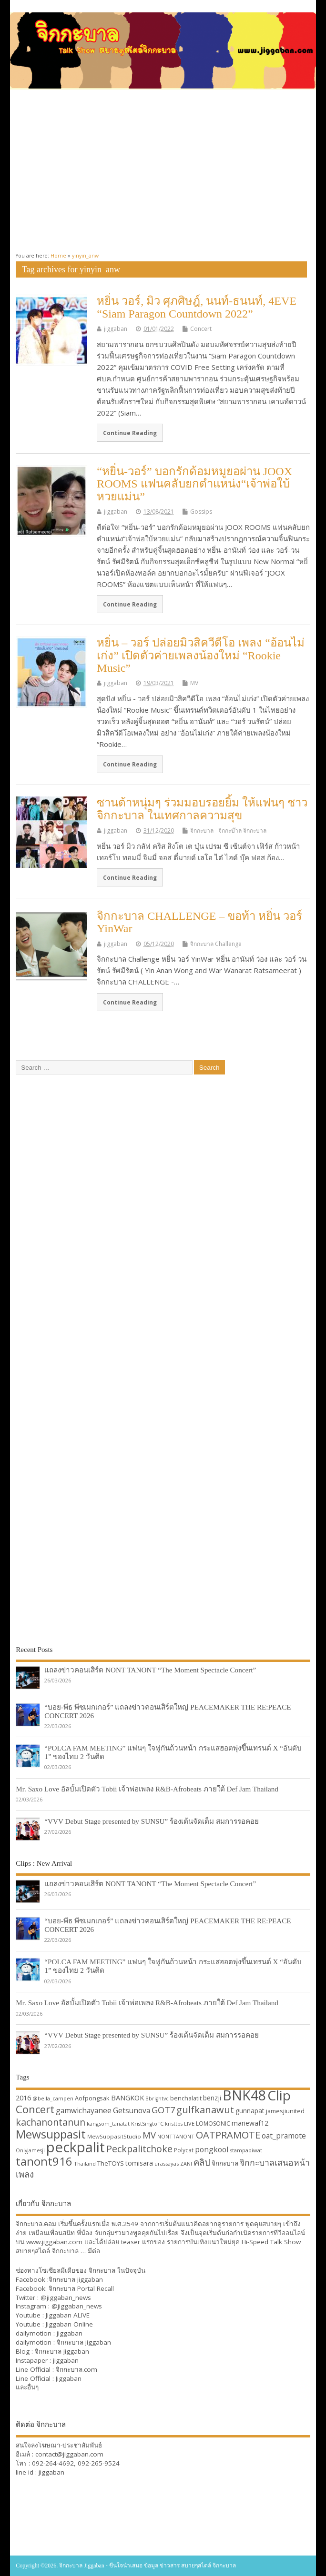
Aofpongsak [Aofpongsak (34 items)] (92, 2098)
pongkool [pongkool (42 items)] (211, 2149)
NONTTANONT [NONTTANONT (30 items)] (175, 2136)
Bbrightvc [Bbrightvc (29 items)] (157, 2098)
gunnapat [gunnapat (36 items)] (250, 2110)
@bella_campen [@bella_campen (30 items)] (52, 2098)
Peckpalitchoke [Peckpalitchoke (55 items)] (139, 2148)
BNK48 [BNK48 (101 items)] (244, 2095)
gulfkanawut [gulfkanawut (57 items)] (205, 2109)
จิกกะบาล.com (76, 2369)
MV (194, 683)
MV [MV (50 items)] (149, 2135)
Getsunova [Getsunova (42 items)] (131, 2110)
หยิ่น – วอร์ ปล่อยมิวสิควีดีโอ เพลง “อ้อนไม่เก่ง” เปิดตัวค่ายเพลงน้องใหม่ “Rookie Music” (201, 655)
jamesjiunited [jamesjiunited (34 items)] (285, 2111)
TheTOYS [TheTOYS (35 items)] (110, 2163)
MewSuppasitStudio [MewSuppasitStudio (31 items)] (114, 2136)
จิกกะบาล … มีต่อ (76, 2251)
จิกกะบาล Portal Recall (81, 2288)
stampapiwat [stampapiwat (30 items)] (246, 2150)
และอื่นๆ (27, 2387)
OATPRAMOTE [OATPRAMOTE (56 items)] (228, 2134)
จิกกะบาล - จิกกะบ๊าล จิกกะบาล (228, 830)
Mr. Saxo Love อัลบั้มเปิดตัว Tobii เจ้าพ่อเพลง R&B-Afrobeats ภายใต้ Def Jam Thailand (147, 1789)
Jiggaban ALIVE (68, 2315)
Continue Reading (130, 433)
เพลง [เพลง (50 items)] (25, 2174)
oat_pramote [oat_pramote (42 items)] (284, 2135)
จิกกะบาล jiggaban (76, 2279)
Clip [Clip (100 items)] (279, 2095)
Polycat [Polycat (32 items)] (184, 2150)
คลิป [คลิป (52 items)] (202, 2162)
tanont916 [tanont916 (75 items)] (44, 2161)
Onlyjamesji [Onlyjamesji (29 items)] (30, 2150)
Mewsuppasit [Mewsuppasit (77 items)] (51, 2134)
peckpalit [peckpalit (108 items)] (75, 2147)
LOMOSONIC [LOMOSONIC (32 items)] (213, 2123)
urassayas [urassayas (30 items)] (166, 2163)
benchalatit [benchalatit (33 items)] (186, 2098)
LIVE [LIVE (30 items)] (189, 2123)
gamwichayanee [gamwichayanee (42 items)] (84, 2110)
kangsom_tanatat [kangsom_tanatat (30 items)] (108, 2123)
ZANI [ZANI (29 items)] (186, 2163)
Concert (201, 329)
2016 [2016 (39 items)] (23, 2097)
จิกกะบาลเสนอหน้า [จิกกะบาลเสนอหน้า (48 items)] (275, 2162)
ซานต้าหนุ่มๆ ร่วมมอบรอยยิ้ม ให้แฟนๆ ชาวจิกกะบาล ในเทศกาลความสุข (202, 808)
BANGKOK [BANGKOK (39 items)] (127, 2097)
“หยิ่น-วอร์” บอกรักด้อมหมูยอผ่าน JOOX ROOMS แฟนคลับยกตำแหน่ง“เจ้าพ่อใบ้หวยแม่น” (194, 484)
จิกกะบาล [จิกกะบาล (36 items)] (225, 2163)
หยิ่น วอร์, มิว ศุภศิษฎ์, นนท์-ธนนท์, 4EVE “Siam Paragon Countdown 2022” (196, 307)
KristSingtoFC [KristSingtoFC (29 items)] (147, 2123)
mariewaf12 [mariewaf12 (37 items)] (250, 2123)
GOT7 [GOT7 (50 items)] (163, 2110)
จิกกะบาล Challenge (216, 944)
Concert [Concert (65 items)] (35, 2109)
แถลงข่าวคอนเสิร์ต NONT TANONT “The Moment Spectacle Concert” (150, 1670)
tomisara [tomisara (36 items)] (139, 2163)
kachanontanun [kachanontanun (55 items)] (50, 2122)
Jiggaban (69, 2378)
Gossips (201, 511)
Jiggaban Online (69, 2324)
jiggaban (115, 329)
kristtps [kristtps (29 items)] (174, 2123)
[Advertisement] (163, 167)
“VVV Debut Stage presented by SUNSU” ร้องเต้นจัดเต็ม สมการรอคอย (151, 1821)
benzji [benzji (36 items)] (212, 2097)
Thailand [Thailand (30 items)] (85, 2163)
